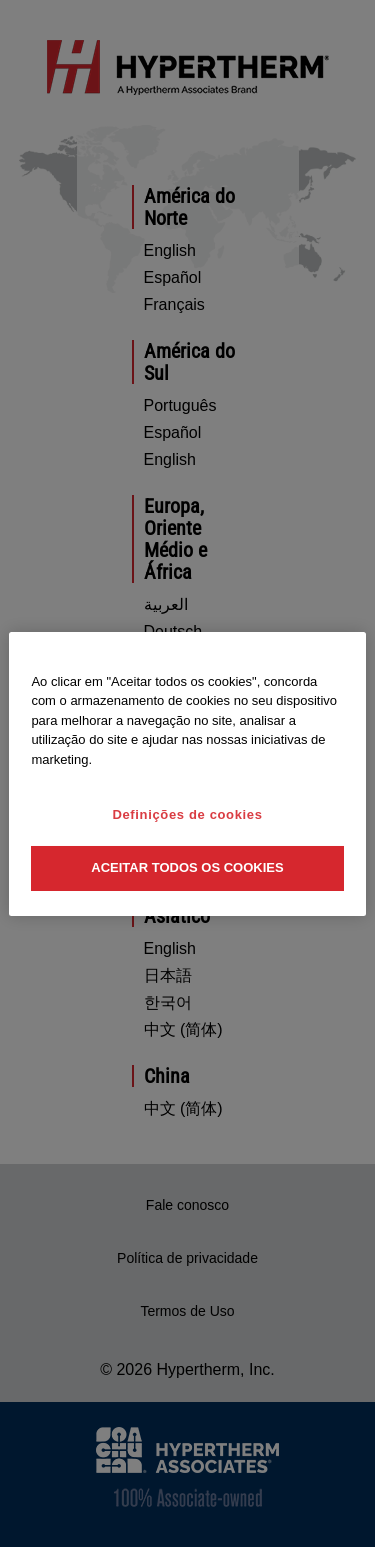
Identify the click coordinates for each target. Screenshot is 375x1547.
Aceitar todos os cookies (187, 867)
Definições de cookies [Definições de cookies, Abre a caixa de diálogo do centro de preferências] (187, 814)
